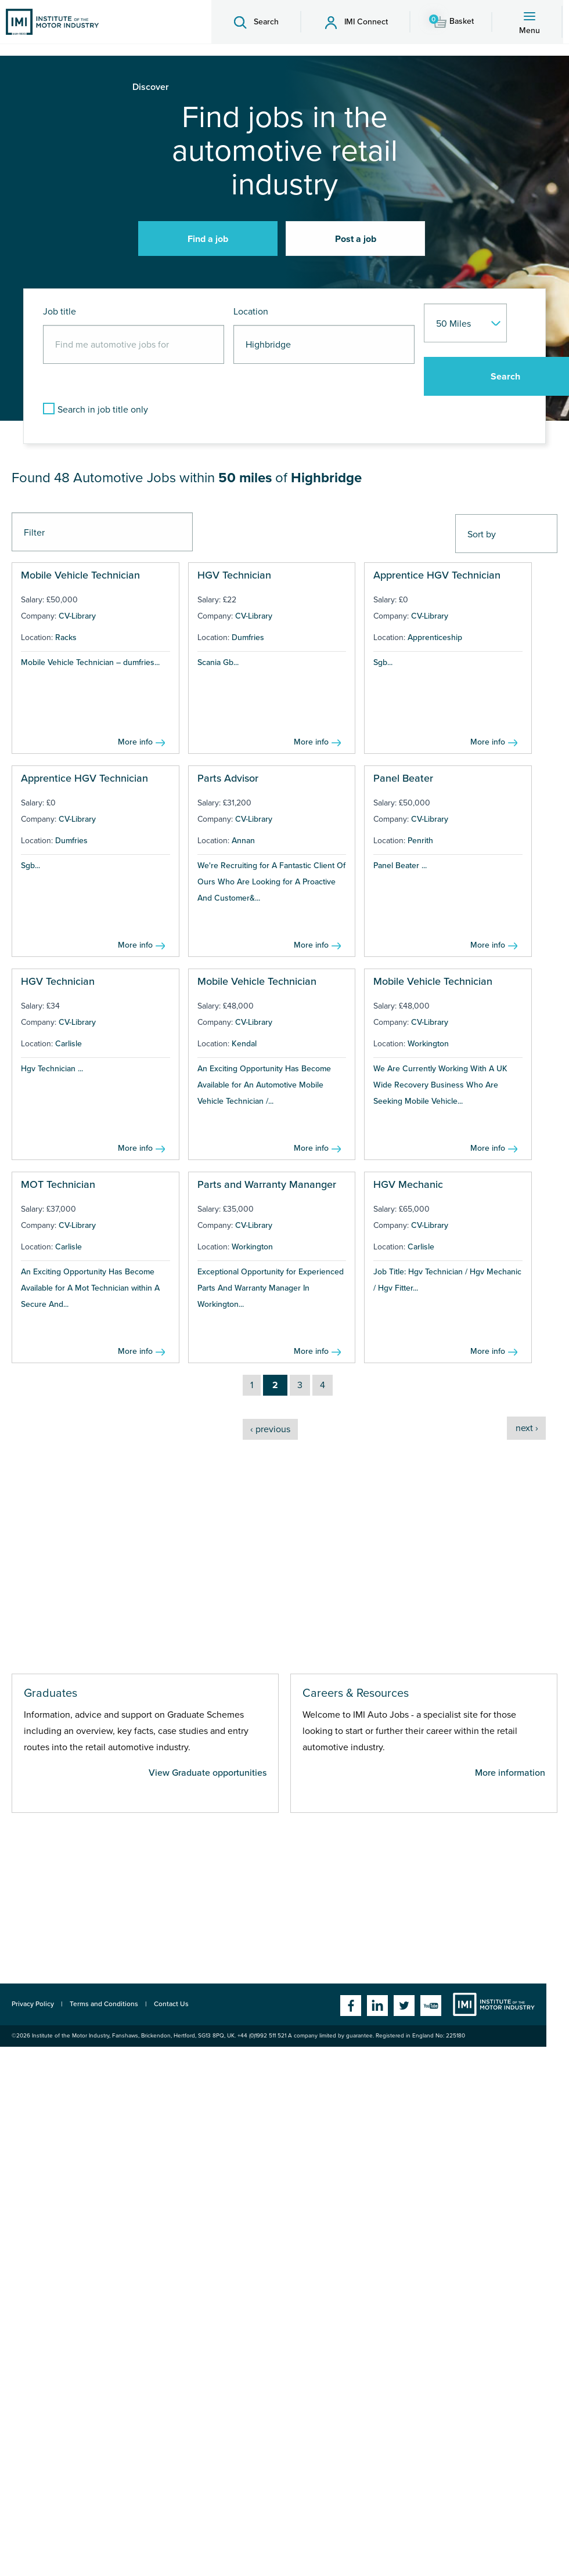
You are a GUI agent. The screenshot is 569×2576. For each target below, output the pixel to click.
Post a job (355, 239)
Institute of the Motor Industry (494, 2004)
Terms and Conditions (104, 2004)
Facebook (350, 2005)
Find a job (208, 239)
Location (250, 311)
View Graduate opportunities (208, 1773)
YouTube (430, 2005)
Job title (59, 311)
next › (527, 1428)
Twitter (404, 2005)
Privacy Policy (33, 2004)
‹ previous (270, 1429)
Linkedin (377, 2005)
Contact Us (171, 2004)
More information (510, 1773)
